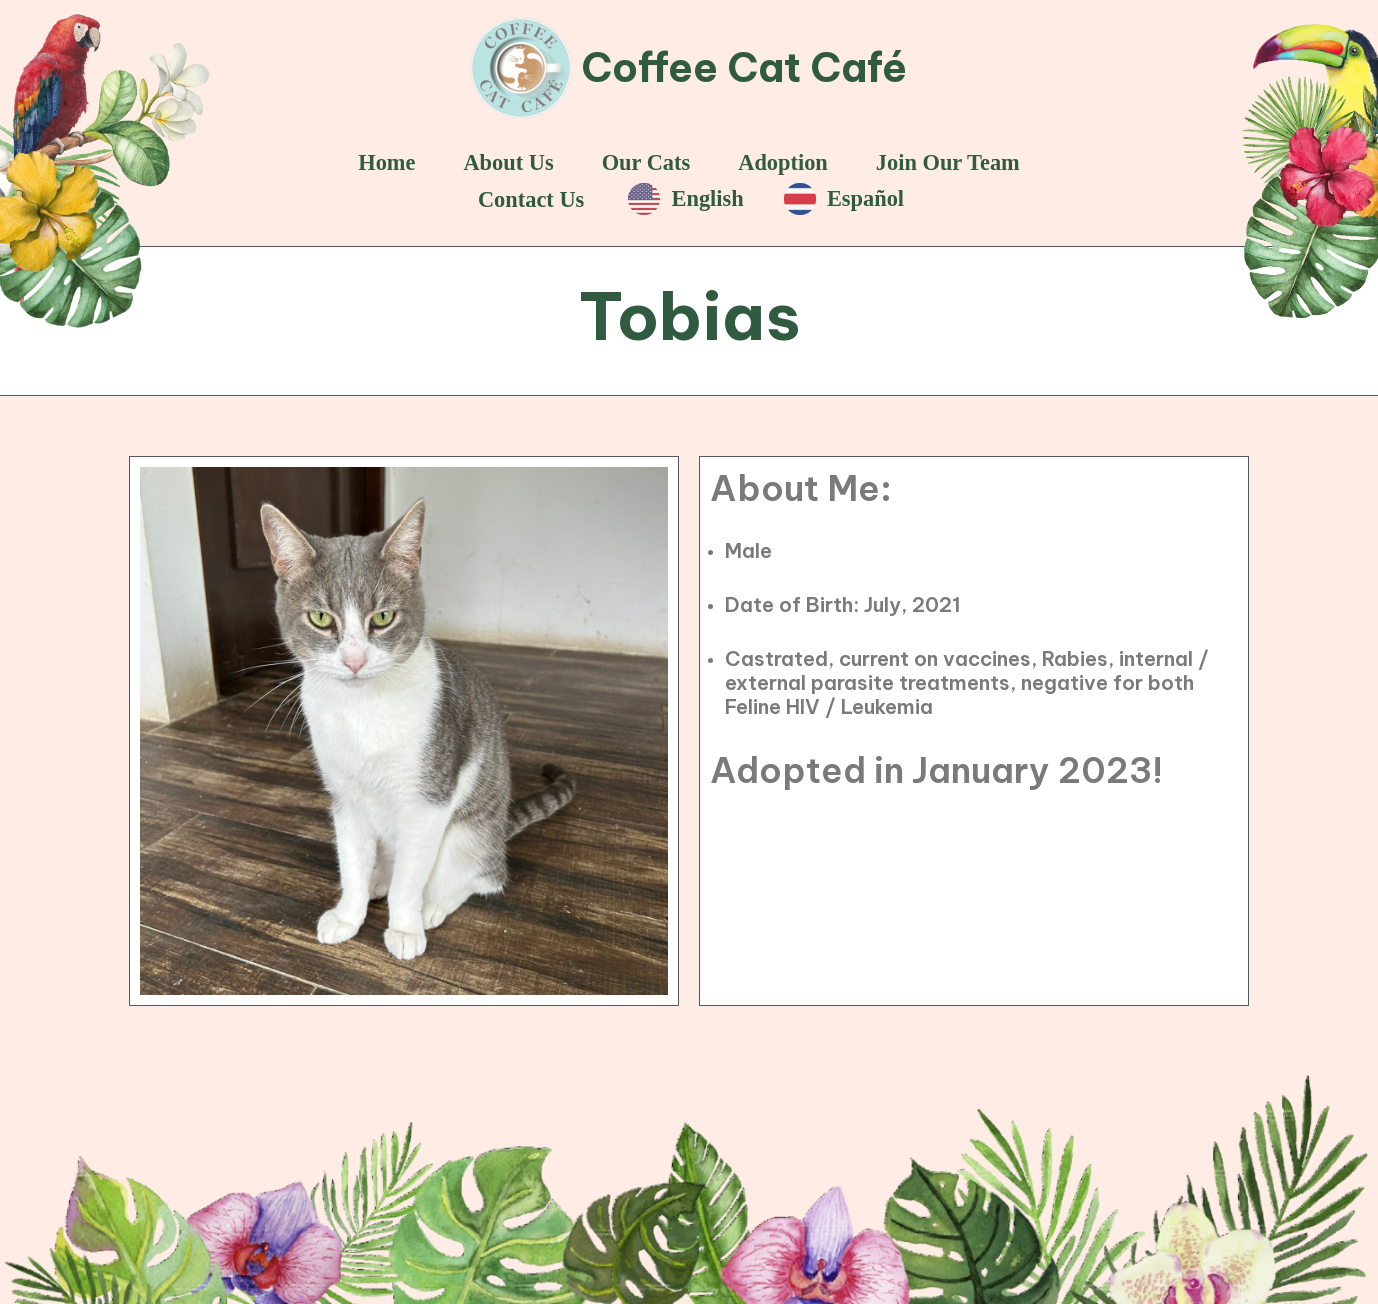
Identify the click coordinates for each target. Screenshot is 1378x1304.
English (685, 199)
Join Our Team (948, 162)
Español (844, 199)
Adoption (783, 162)
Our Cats (646, 162)
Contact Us (531, 199)
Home (386, 162)
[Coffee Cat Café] (689, 68)
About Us (508, 162)
